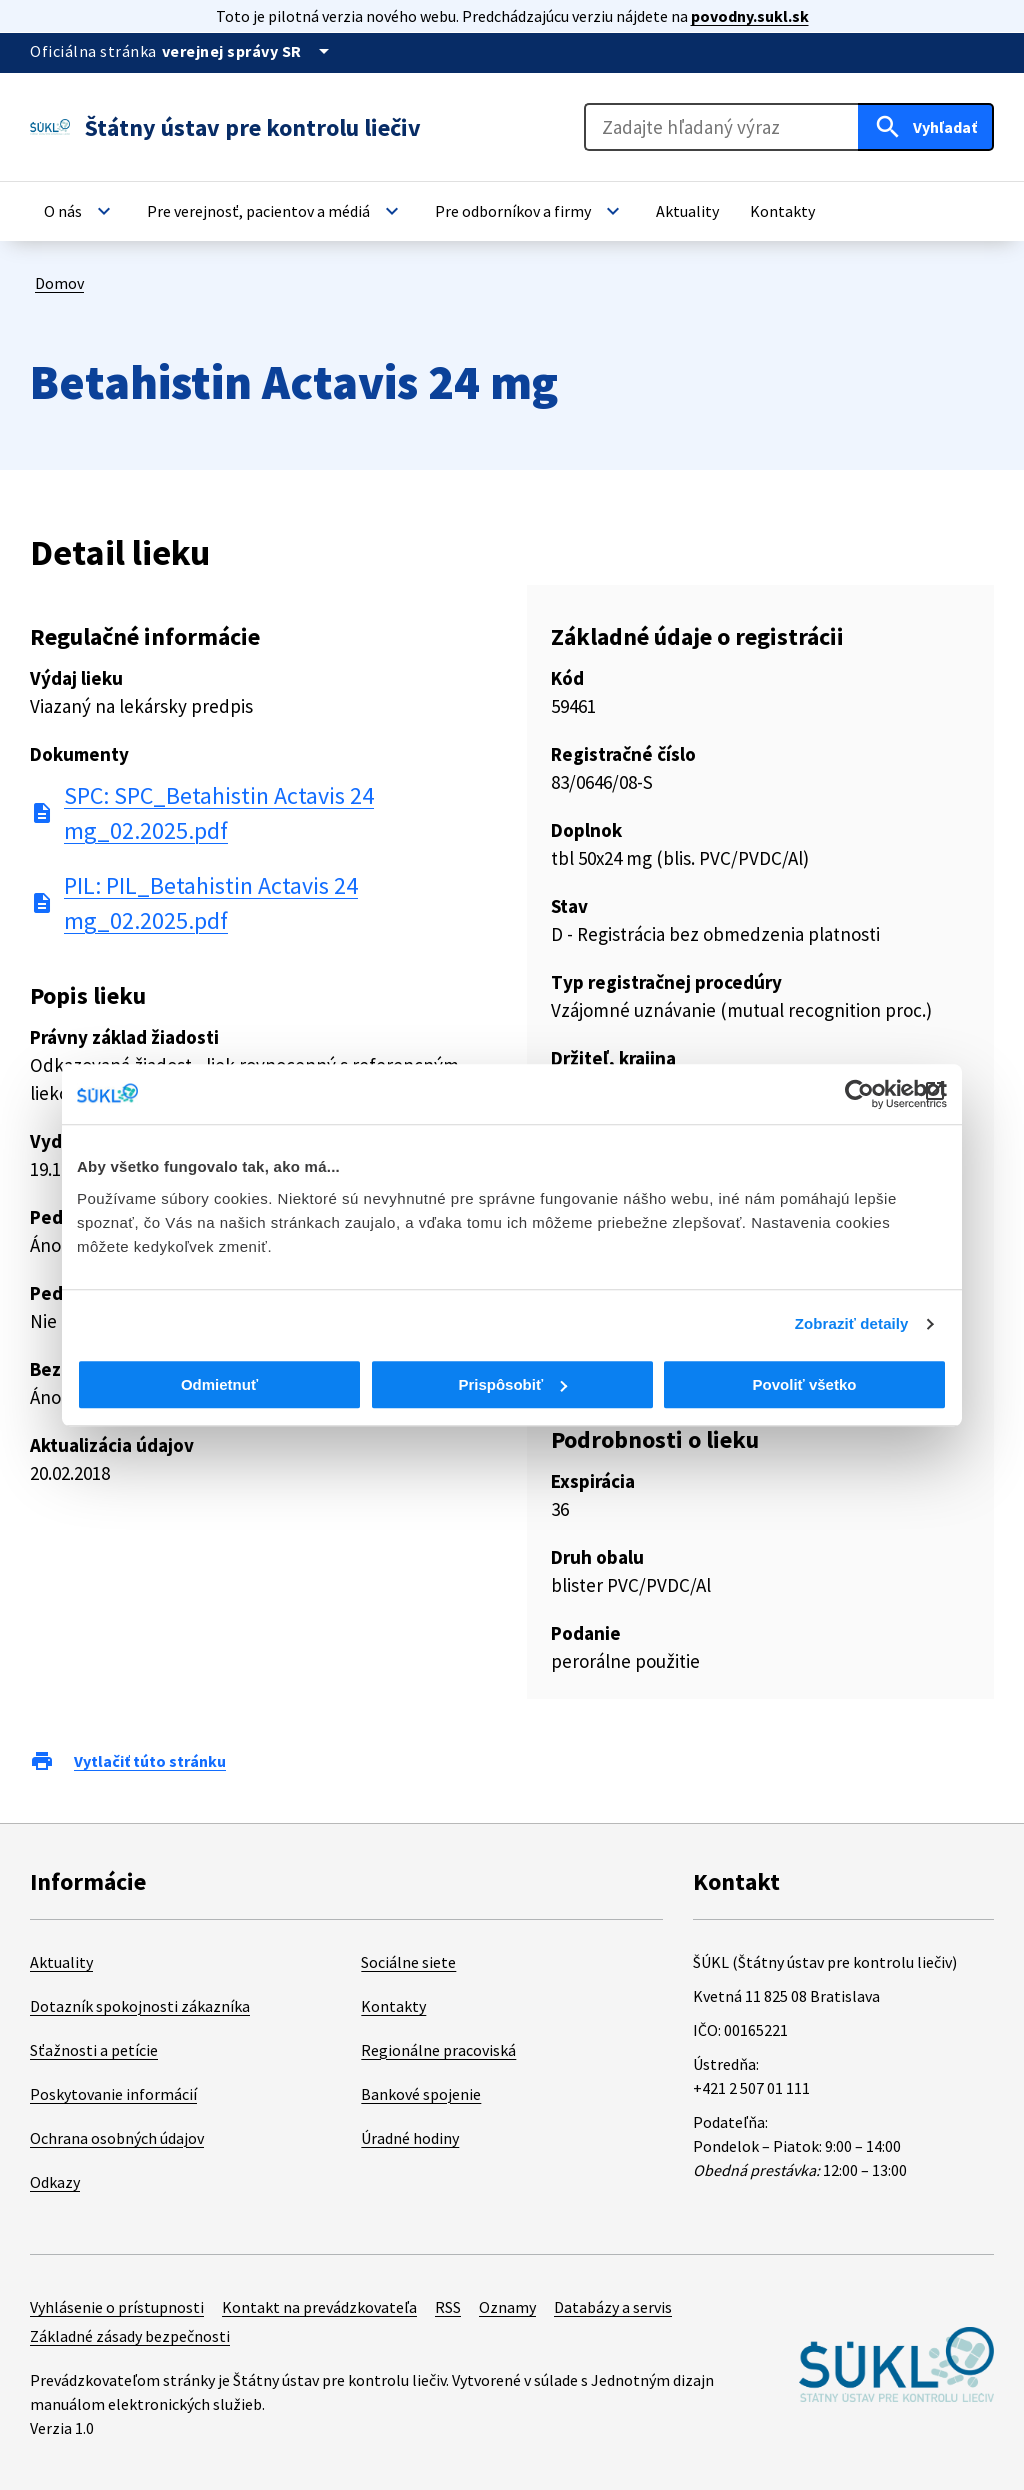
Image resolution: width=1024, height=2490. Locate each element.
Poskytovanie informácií (113, 2094)
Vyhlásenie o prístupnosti (117, 2307)
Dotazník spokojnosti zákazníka (140, 2006)
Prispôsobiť (512, 1384)
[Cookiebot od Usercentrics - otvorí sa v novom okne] (859, 1094)
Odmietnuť (219, 1384)
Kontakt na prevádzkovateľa (319, 2307)
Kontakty (393, 2006)
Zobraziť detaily (852, 1323)
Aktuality (61, 1962)
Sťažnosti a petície (94, 2050)
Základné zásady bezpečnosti (130, 2336)
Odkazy (55, 2182)
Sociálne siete (408, 1962)
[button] (80, 211)
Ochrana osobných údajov (117, 2138)
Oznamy (507, 2307)
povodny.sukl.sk (750, 16)
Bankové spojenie (421, 2094)
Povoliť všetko (805, 1384)
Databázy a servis (613, 2307)
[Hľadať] (926, 127)
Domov (59, 283)
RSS (448, 2307)
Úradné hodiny (410, 2138)
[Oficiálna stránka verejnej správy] (249, 51)
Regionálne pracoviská (438, 2050)
